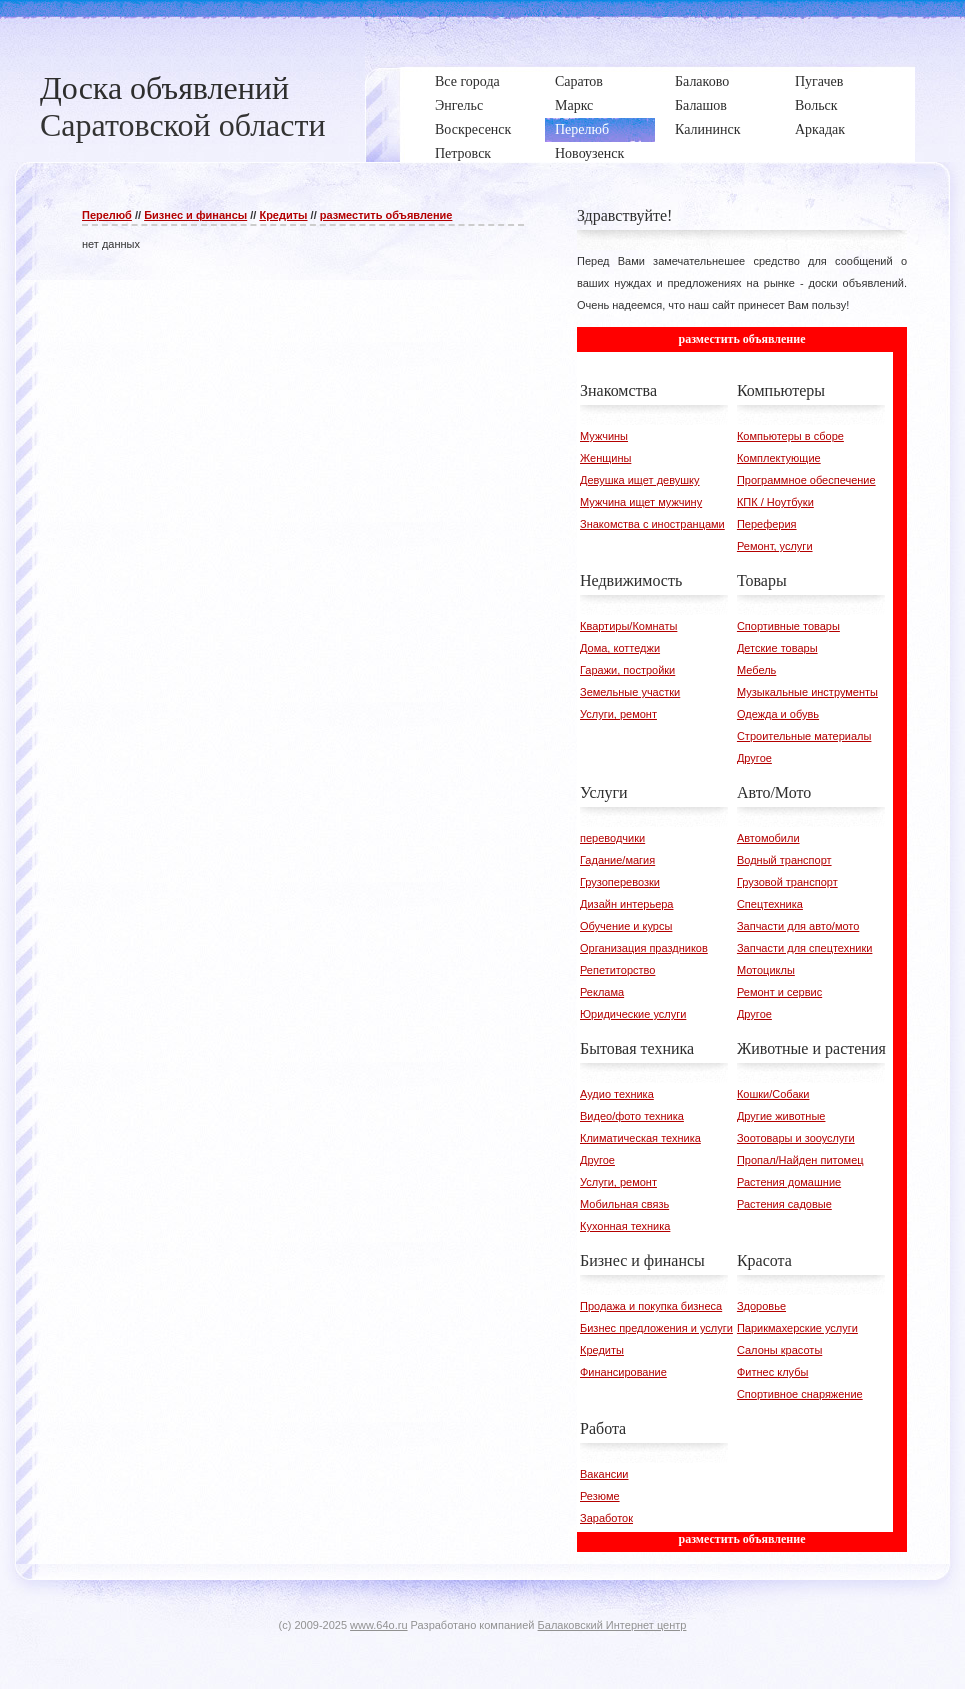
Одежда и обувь (778, 714)
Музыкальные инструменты (807, 692)
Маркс (574, 105)
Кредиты (283, 215)
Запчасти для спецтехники (805, 948)
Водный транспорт (784, 860)
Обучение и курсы (626, 926)
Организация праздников (644, 948)
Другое (754, 758)
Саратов (579, 81)
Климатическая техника (640, 1138)
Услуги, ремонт (618, 714)
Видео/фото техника (632, 1116)
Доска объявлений (164, 88)
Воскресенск (473, 129)
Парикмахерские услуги (797, 1328)
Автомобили (768, 838)
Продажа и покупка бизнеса (651, 1306)
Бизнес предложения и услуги (656, 1328)
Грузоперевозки (620, 882)
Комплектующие (779, 458)
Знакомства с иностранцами (652, 524)
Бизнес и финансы (195, 215)
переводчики (612, 838)
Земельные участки (630, 692)
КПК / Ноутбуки (775, 502)
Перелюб (582, 129)
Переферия (767, 524)
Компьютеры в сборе (790, 436)
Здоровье (761, 1306)
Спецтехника (770, 904)
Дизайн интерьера (626, 904)
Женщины (605, 458)
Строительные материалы (804, 736)
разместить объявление (386, 215)
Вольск (816, 105)
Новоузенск (589, 153)
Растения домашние (789, 1182)
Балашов (701, 105)
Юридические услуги (633, 1014)
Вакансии (604, 1474)
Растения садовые (784, 1204)
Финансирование (623, 1372)
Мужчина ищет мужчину (641, 502)
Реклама (602, 992)
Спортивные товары (788, 626)
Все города (467, 81)
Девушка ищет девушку (640, 480)
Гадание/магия (617, 860)
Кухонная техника (625, 1226)
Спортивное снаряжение (800, 1394)
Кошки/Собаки (773, 1094)
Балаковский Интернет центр (612, 1625)
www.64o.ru (378, 1625)
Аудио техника (617, 1094)
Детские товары (777, 648)
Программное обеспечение (806, 480)
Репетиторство (617, 970)
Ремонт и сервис (779, 992)
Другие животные (781, 1116)
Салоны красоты (779, 1350)
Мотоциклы (766, 970)
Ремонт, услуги (775, 546)
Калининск (707, 129)
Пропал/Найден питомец (800, 1160)
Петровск (463, 153)
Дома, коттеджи (620, 648)
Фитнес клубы (772, 1372)
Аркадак (820, 129)
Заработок (606, 1518)
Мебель (756, 670)
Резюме (600, 1496)
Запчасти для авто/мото (798, 926)
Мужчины (604, 436)
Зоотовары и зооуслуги (796, 1138)
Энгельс (459, 105)
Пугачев (819, 81)
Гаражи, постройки (627, 670)
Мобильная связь (624, 1204)
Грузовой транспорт (787, 882)
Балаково (702, 81)
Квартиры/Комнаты (628, 626)
